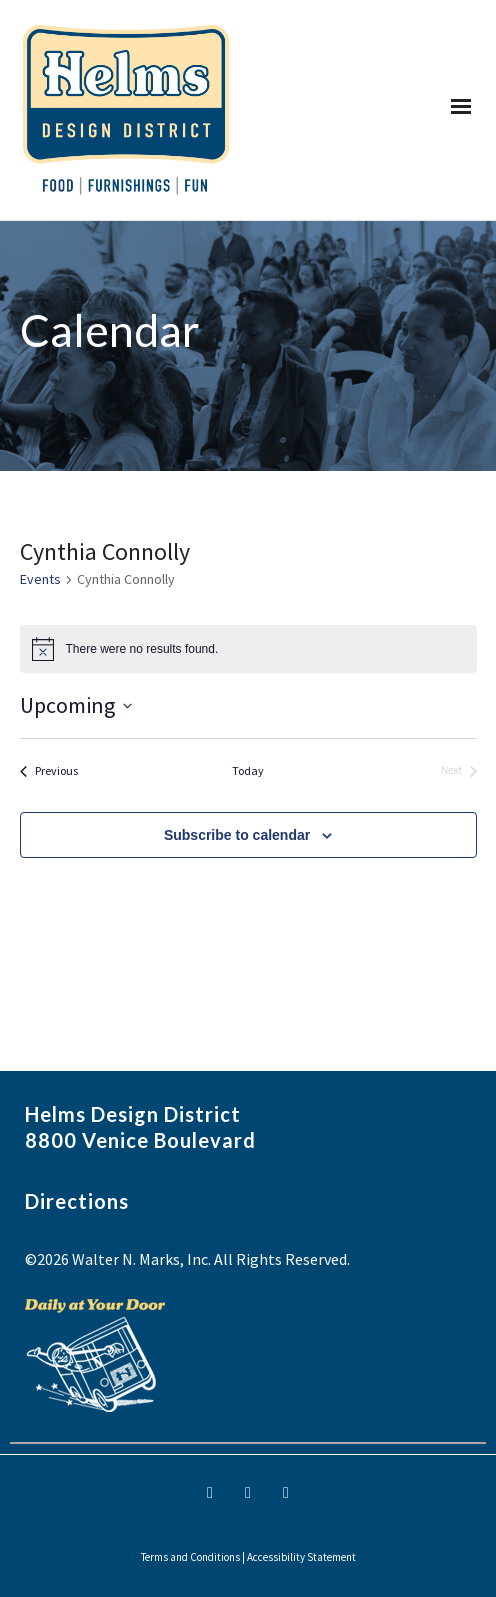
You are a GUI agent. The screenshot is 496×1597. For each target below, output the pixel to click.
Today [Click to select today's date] (248, 770)
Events (40, 579)
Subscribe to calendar (237, 835)
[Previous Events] (49, 771)
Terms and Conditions (190, 1557)
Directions (77, 1201)
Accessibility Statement (301, 1557)
